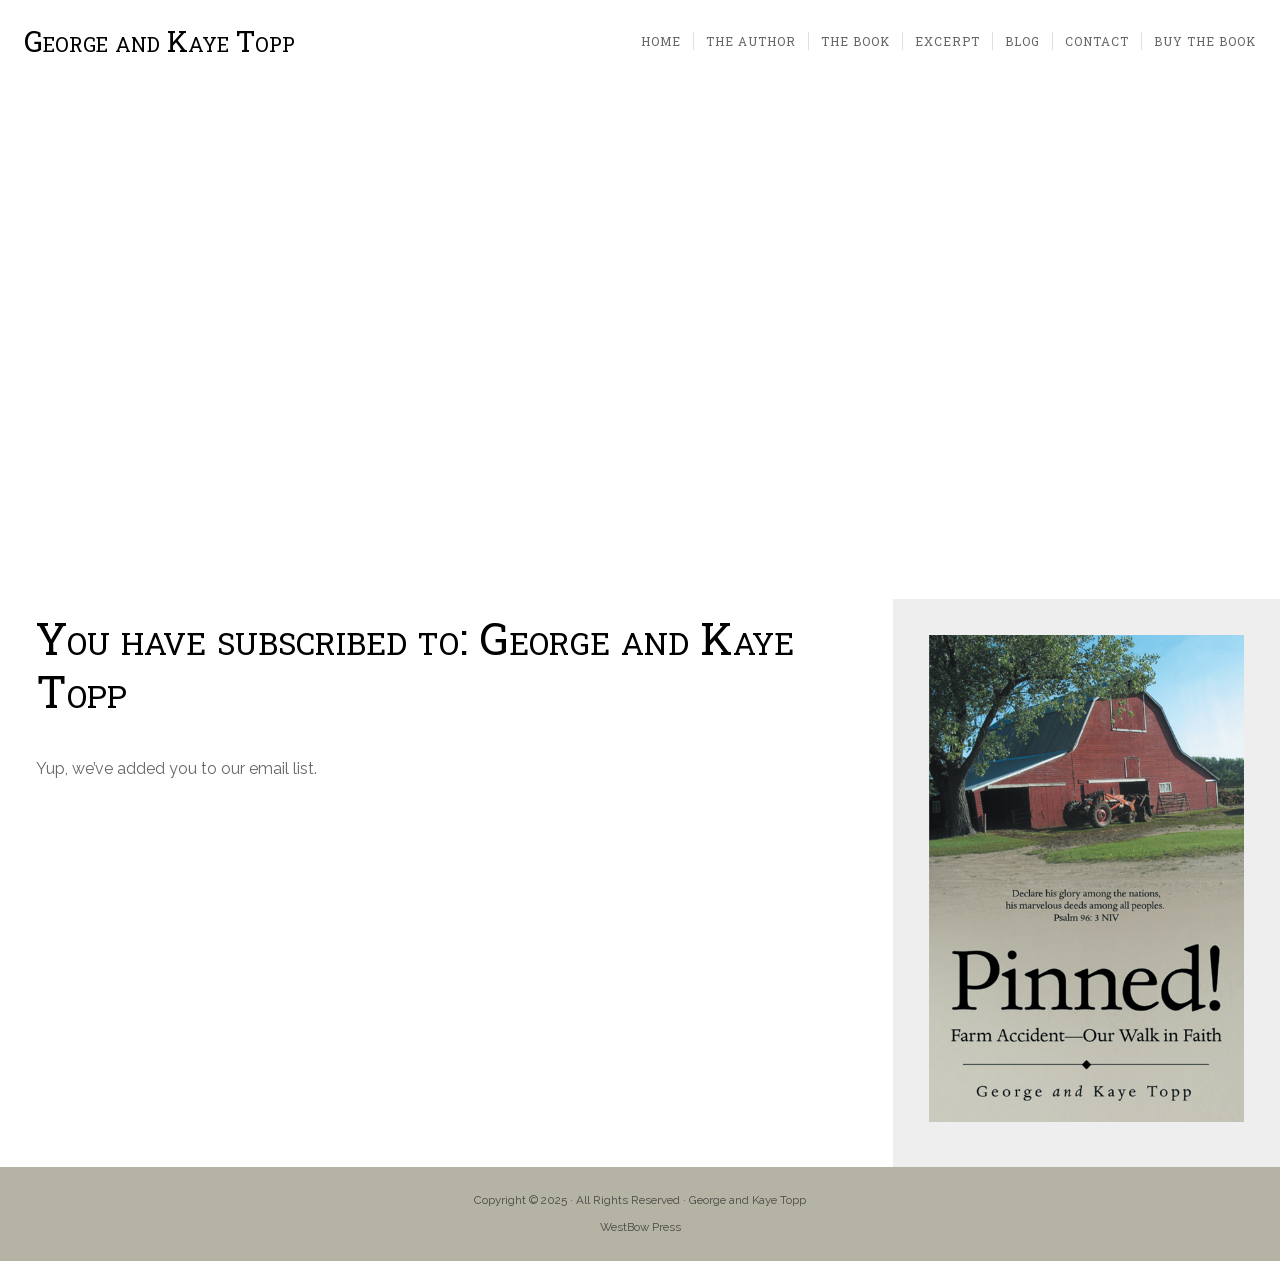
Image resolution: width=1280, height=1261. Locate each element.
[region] (640, 341)
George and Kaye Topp (159, 41)
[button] (31, 341)
